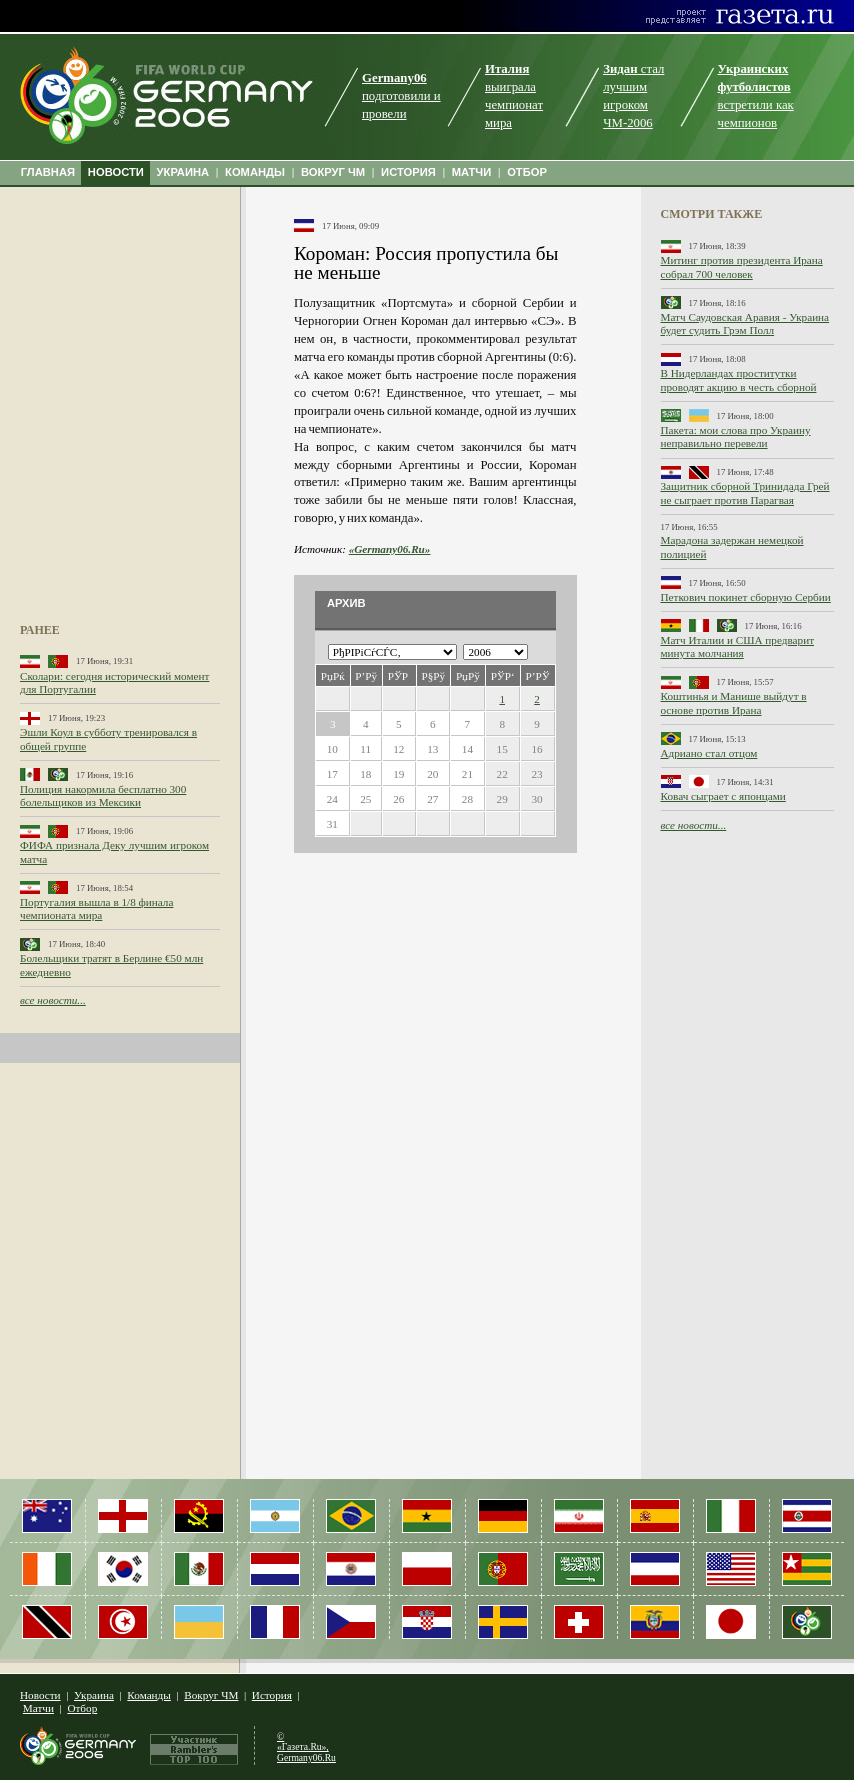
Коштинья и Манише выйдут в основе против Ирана (734, 702)
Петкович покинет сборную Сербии (746, 597)
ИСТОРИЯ (408, 172)
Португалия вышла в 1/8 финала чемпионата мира (96, 908)
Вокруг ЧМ (211, 1695)
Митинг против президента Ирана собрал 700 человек (742, 266)
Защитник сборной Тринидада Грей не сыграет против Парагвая (745, 492)
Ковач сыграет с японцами (723, 796)
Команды (148, 1695)
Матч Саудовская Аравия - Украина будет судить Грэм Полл (745, 323)
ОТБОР (527, 172)
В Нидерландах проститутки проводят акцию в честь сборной (739, 379)
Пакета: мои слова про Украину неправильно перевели (736, 436)
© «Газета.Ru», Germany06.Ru (306, 1747)
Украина (94, 1695)
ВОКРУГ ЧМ (333, 172)
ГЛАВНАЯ (48, 172)
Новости (40, 1695)
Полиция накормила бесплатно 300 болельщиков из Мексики (103, 795)
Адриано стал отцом (709, 753)
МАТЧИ (472, 172)
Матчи (38, 1708)
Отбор (82, 1708)
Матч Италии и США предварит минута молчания (738, 646)
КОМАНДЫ (255, 172)
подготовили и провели (401, 96)
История (272, 1695)
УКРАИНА (183, 172)
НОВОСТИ (116, 172)
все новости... (53, 1000)
